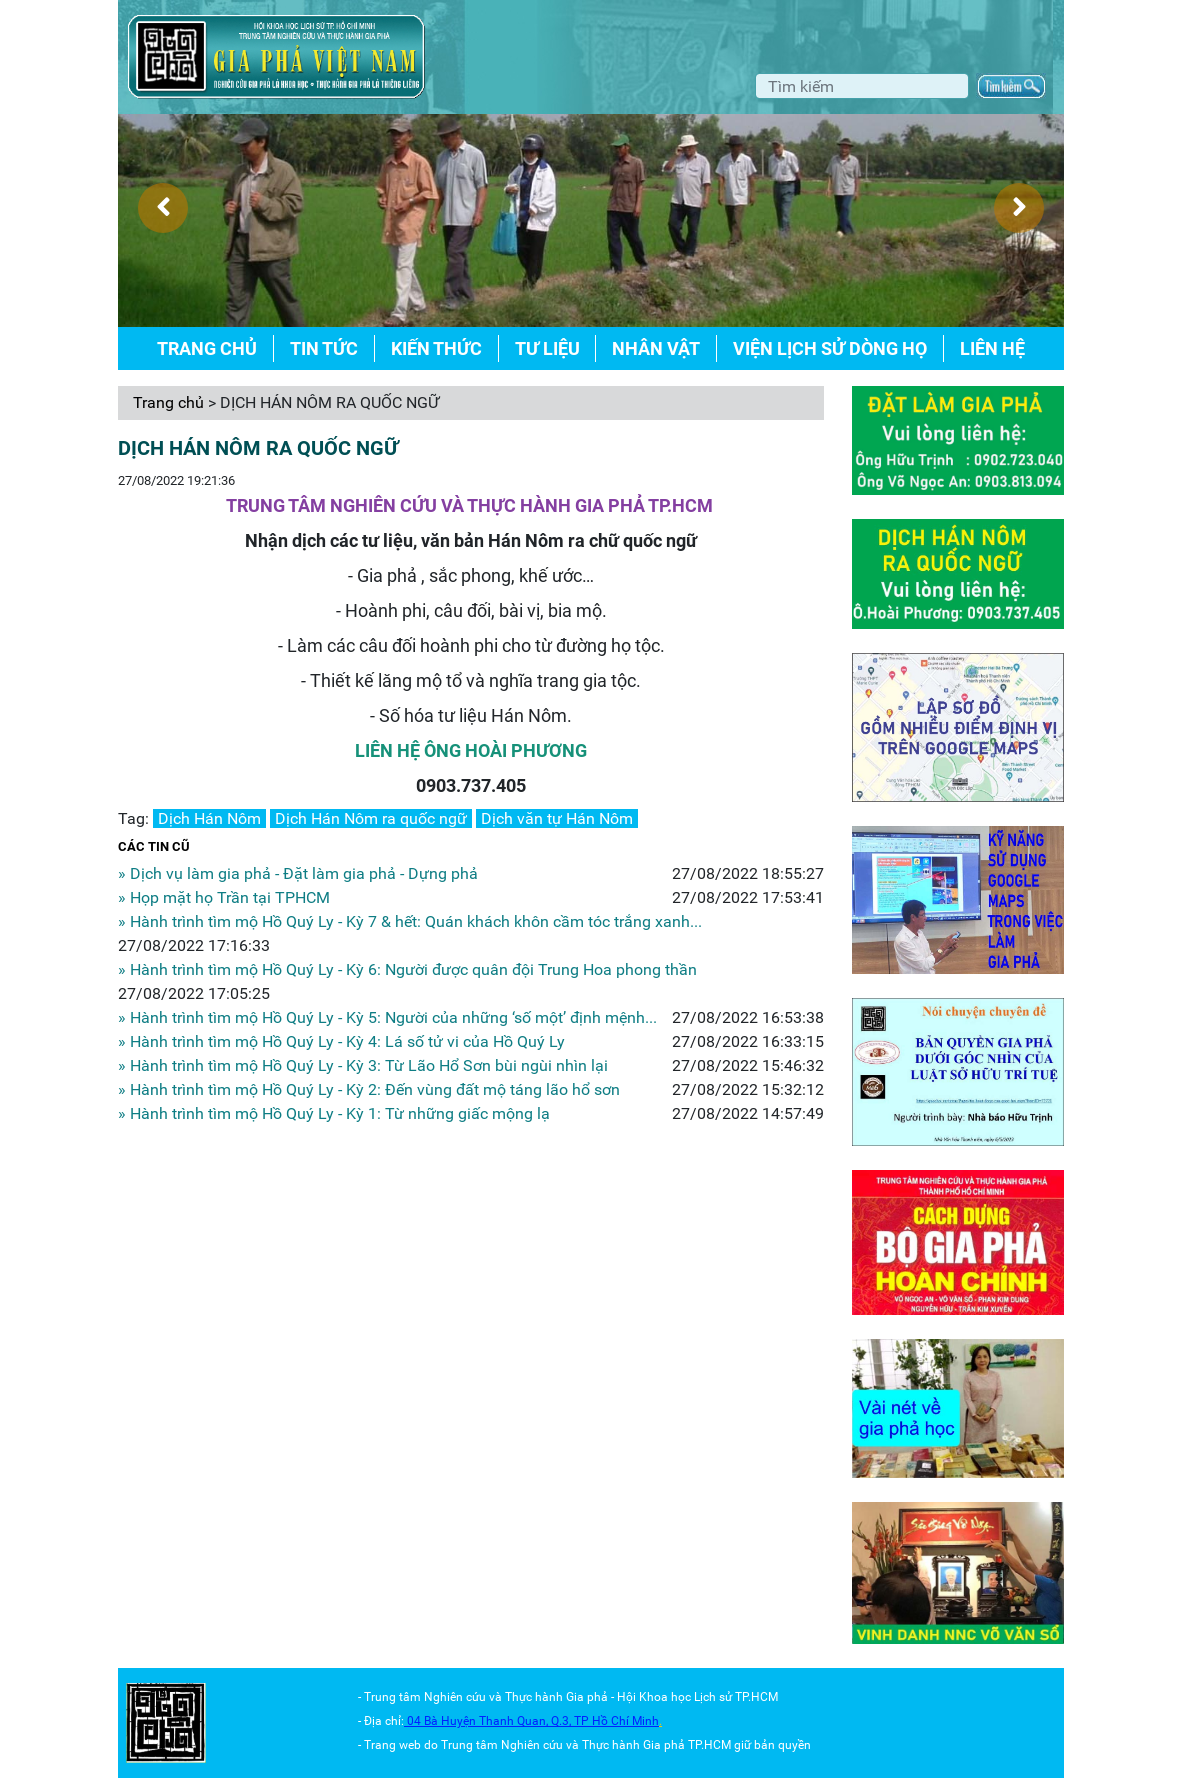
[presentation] (163, 208)
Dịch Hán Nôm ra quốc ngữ (371, 818)
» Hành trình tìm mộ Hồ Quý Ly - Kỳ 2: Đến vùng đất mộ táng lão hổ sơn (369, 1089)
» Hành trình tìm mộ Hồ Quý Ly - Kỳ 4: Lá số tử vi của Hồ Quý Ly (341, 1041)
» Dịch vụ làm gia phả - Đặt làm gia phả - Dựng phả (298, 873)
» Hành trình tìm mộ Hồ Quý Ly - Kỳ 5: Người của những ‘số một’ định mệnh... (387, 1017)
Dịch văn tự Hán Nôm (557, 818)
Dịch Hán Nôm (209, 818)
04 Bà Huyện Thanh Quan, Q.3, (490, 1721)
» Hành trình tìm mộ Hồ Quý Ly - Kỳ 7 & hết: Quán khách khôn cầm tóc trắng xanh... (410, 921)
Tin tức (324, 348)
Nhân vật (656, 348)
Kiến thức (436, 348)
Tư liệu (547, 348)
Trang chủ (207, 348)
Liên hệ (992, 348)
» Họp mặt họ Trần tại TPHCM (224, 897)
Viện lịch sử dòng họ (830, 348)
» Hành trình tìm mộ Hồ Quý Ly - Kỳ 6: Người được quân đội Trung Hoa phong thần (407, 969)
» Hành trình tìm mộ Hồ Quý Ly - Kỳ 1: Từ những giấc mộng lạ (334, 1113)
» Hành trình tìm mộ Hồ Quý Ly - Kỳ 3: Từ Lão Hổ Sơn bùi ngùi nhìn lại (363, 1065)
